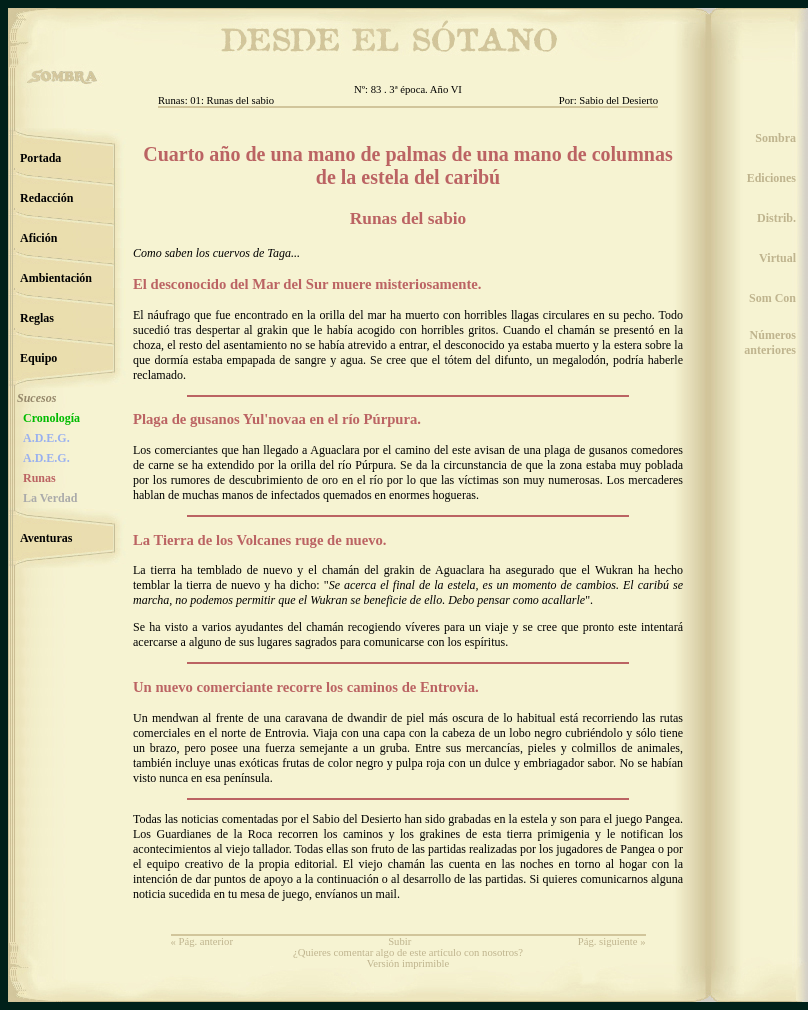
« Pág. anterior (202, 941)
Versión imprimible (408, 963)
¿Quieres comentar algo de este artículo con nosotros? (408, 952)
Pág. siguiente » (612, 941)
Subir (399, 941)
